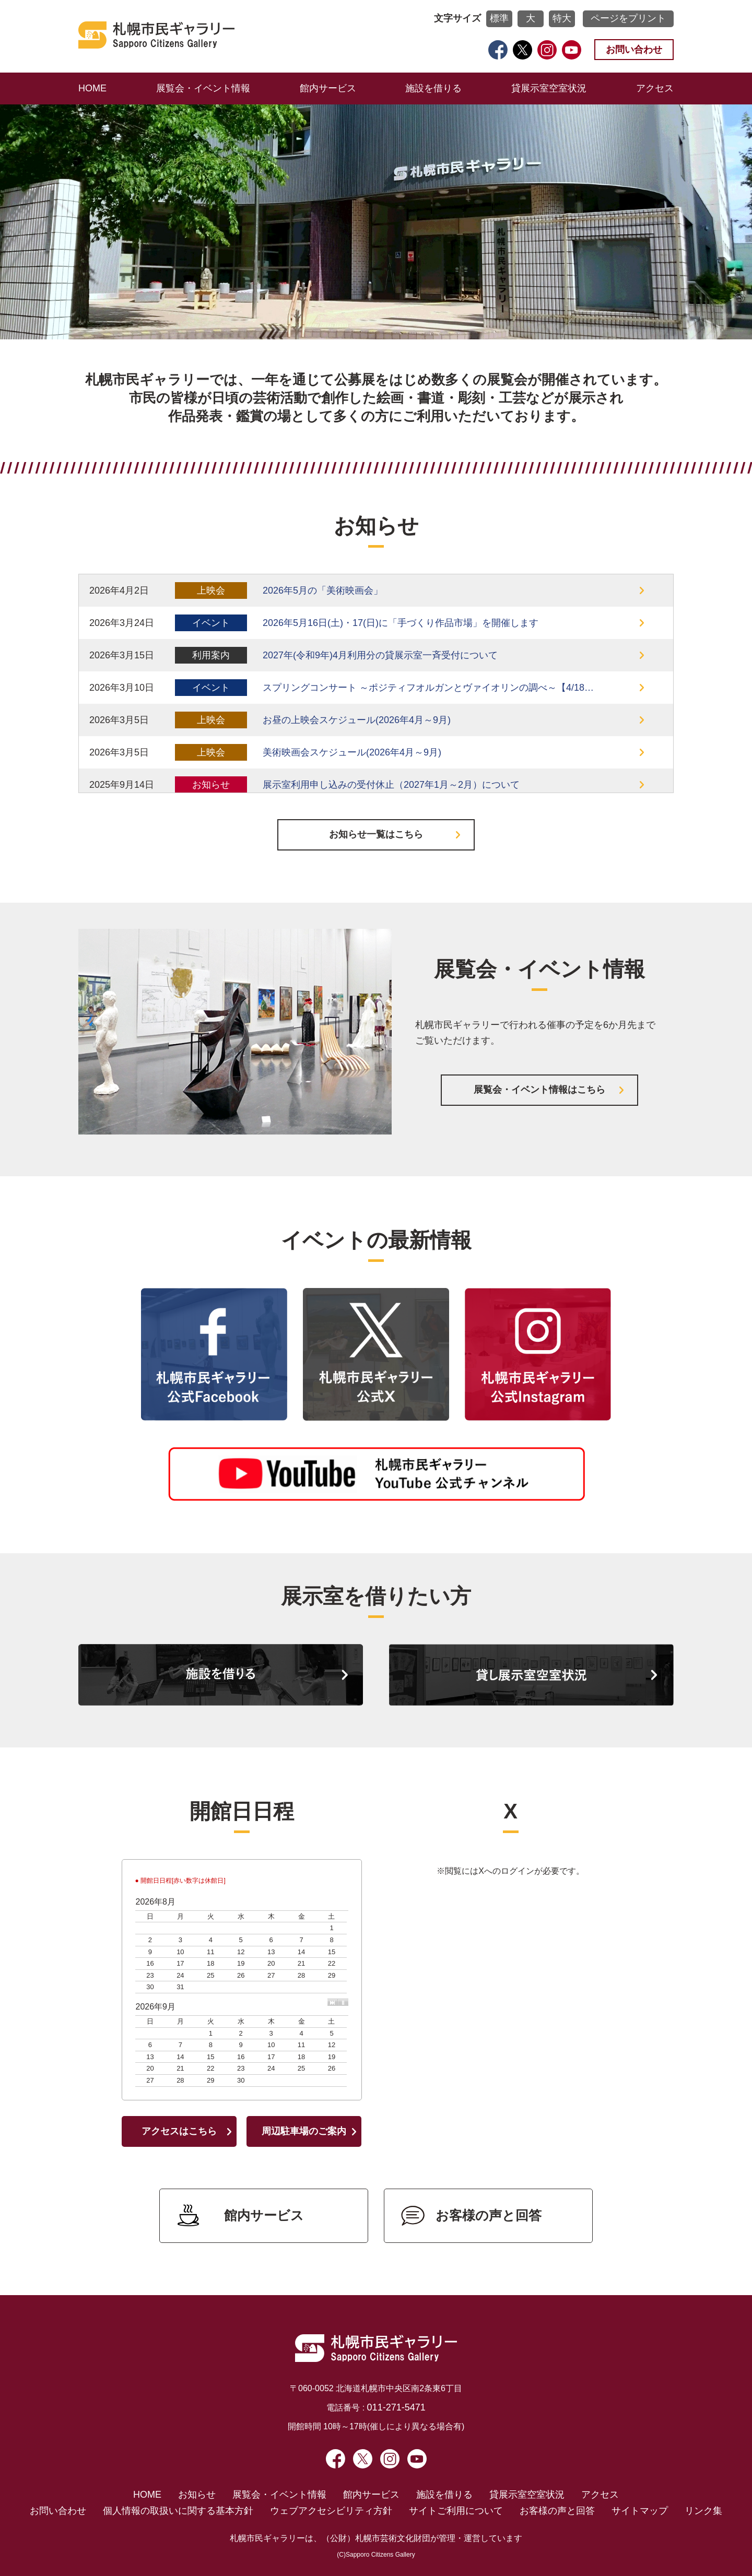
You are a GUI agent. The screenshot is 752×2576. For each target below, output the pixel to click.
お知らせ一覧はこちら (376, 834)
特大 (562, 18)
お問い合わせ (634, 49)
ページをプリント (628, 18)
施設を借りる (433, 88)
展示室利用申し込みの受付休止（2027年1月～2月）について (391, 784)
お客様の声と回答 (489, 2215)
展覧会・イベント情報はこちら (539, 1089)
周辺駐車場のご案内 (304, 2131)
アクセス (655, 88)
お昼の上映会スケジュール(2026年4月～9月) (357, 720)
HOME (92, 88)
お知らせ (197, 2494)
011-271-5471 (396, 2407)
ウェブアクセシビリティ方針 (331, 2511)
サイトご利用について (456, 2511)
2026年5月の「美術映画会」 (323, 590)
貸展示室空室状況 (548, 88)
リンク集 (703, 2511)
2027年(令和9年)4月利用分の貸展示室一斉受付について (380, 655)
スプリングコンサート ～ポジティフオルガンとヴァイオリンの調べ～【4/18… (428, 687)
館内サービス (328, 88)
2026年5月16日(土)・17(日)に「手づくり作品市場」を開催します (400, 623)
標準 (499, 18)
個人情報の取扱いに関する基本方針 (178, 2511)
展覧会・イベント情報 (203, 88)
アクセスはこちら (179, 2131)
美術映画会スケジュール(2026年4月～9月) (352, 752)
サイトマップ (640, 2511)
